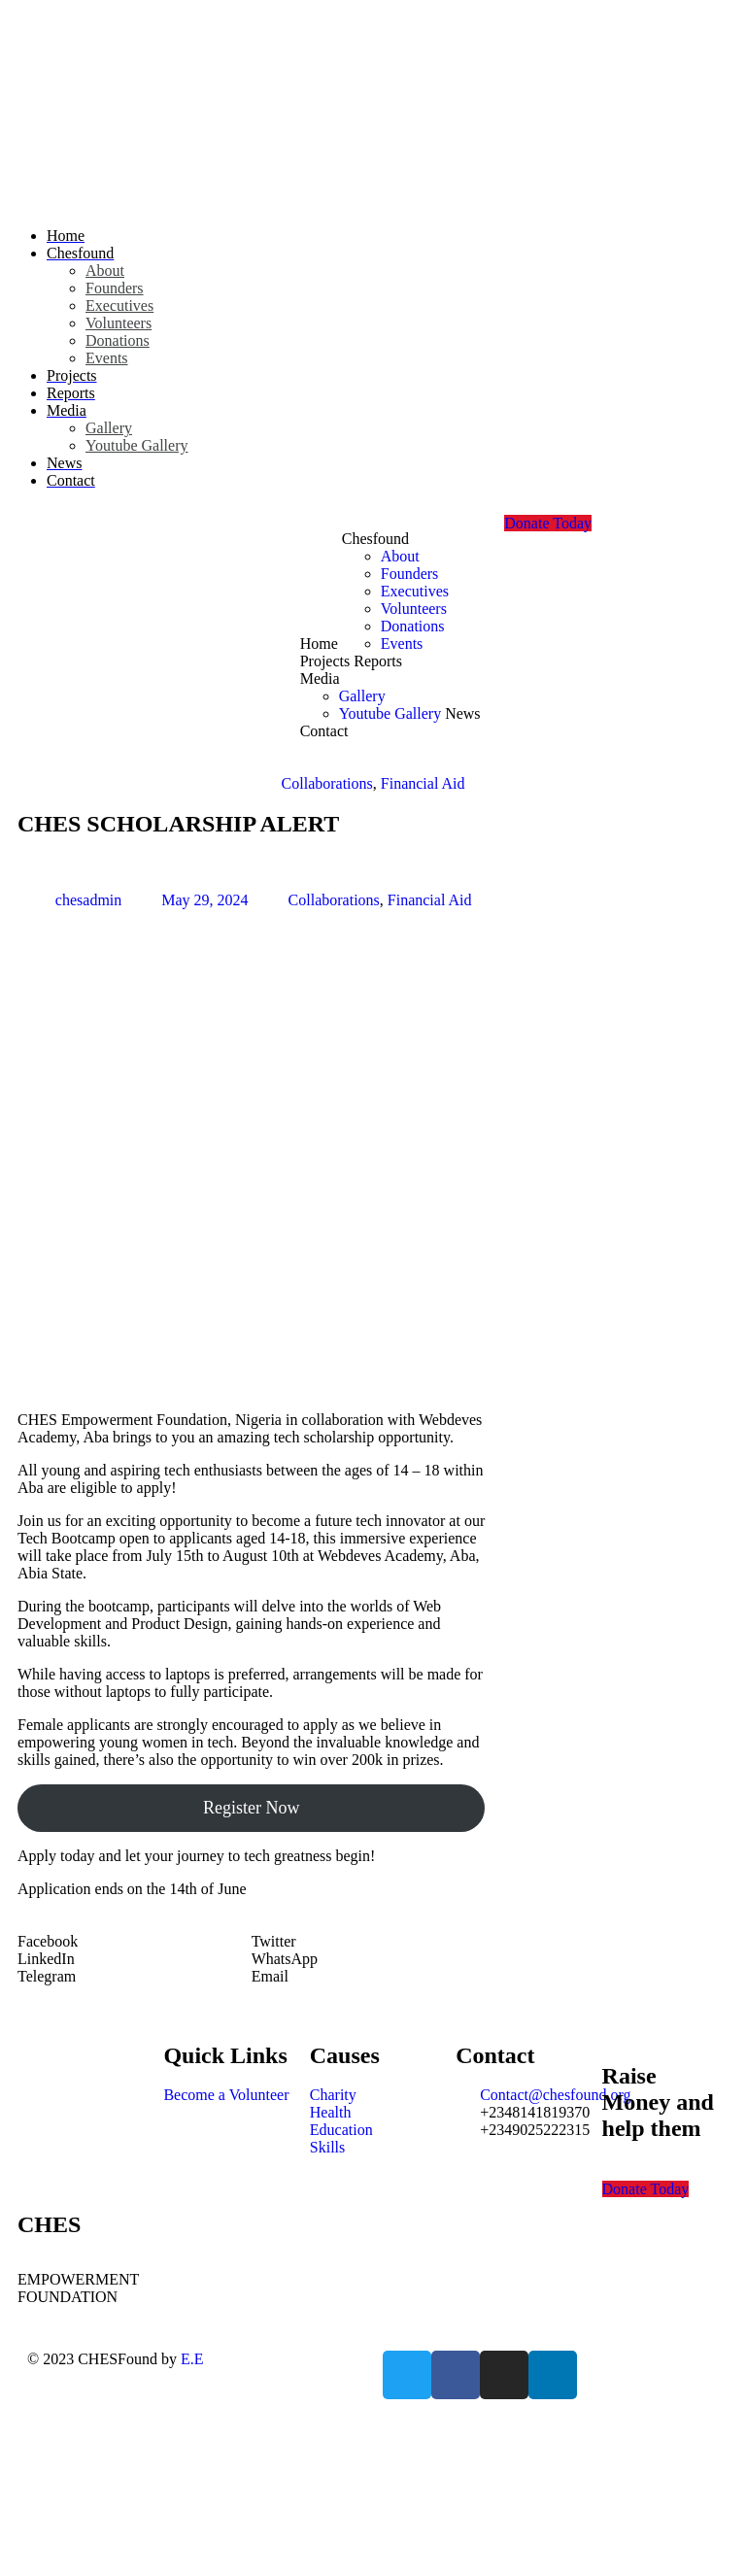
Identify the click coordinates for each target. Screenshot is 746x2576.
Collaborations (327, 783)
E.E (192, 2359)
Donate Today (548, 523)
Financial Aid (423, 783)
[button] (134, 1941)
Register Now (251, 1807)
